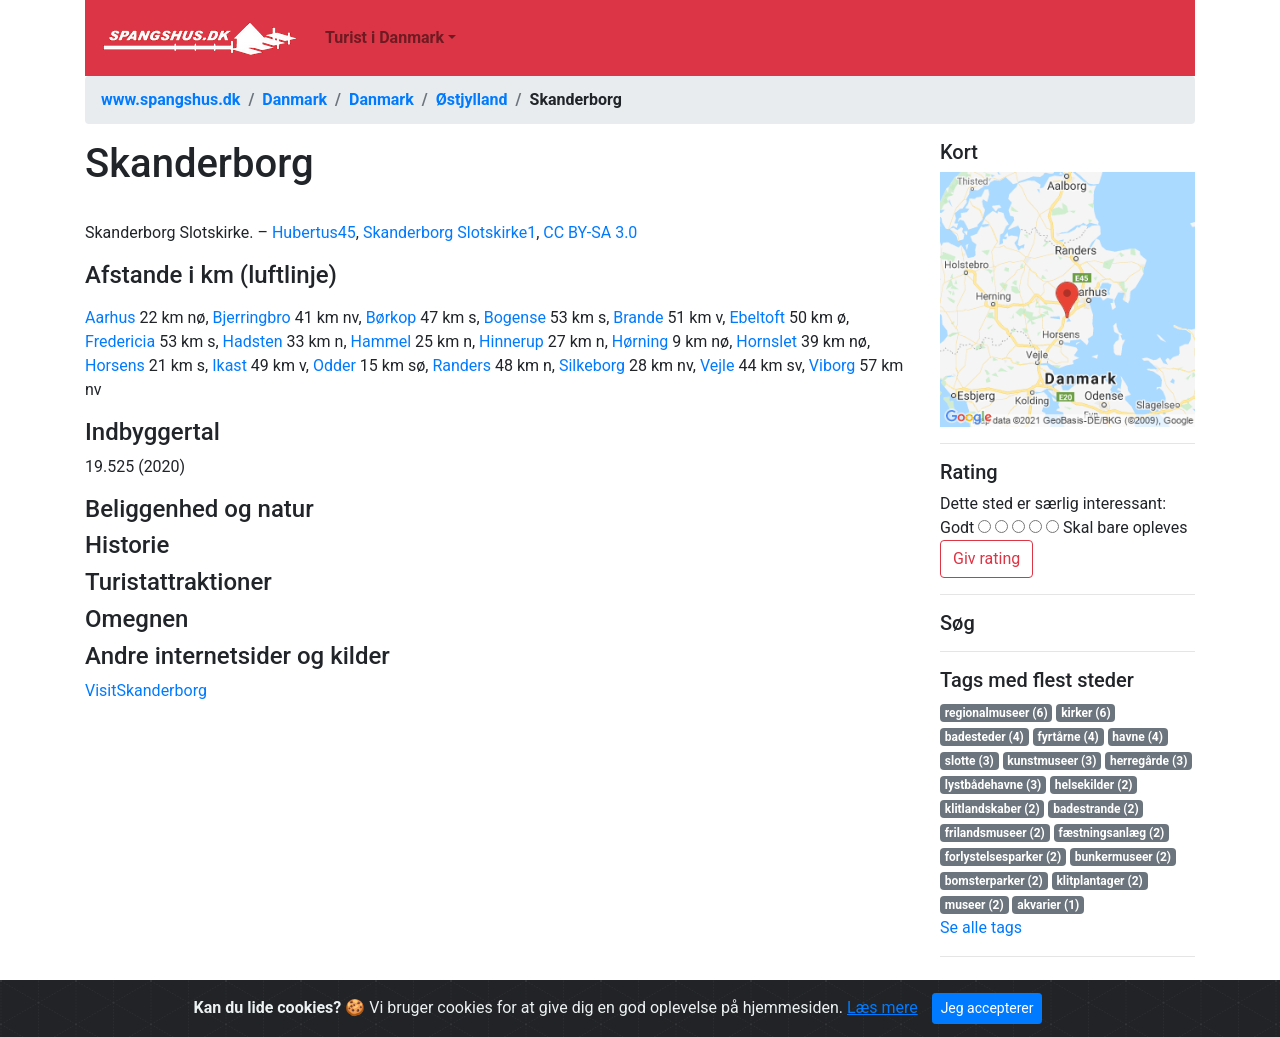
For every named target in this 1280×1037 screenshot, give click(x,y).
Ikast (229, 365)
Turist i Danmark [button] (384, 37)
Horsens (115, 365)
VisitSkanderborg (146, 690)
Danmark (294, 99)
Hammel (381, 341)
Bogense (515, 317)
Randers (461, 365)
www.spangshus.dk (170, 99)
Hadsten (253, 341)
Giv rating (986, 558)
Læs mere (882, 1007)
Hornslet (766, 341)
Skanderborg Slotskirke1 (449, 232)
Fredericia (120, 341)
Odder (334, 365)
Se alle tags (981, 927)
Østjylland (472, 99)
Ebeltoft (756, 317)
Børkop (391, 317)
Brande (638, 317)
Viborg (832, 365)
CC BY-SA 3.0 (590, 232)
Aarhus (110, 317)
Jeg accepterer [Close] (987, 1008)
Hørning (640, 341)
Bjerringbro (252, 317)
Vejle (717, 365)
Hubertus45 (314, 232)
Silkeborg (592, 365)
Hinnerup (511, 341)
